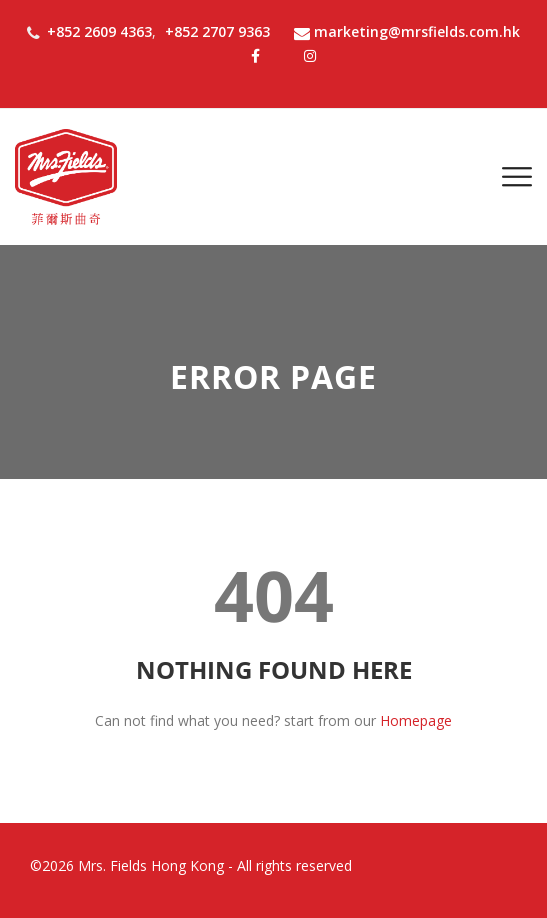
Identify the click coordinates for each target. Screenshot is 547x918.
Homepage (416, 720)
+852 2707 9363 (217, 31)
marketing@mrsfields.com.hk (407, 31)
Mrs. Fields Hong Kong (151, 865)
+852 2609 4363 (99, 31)
